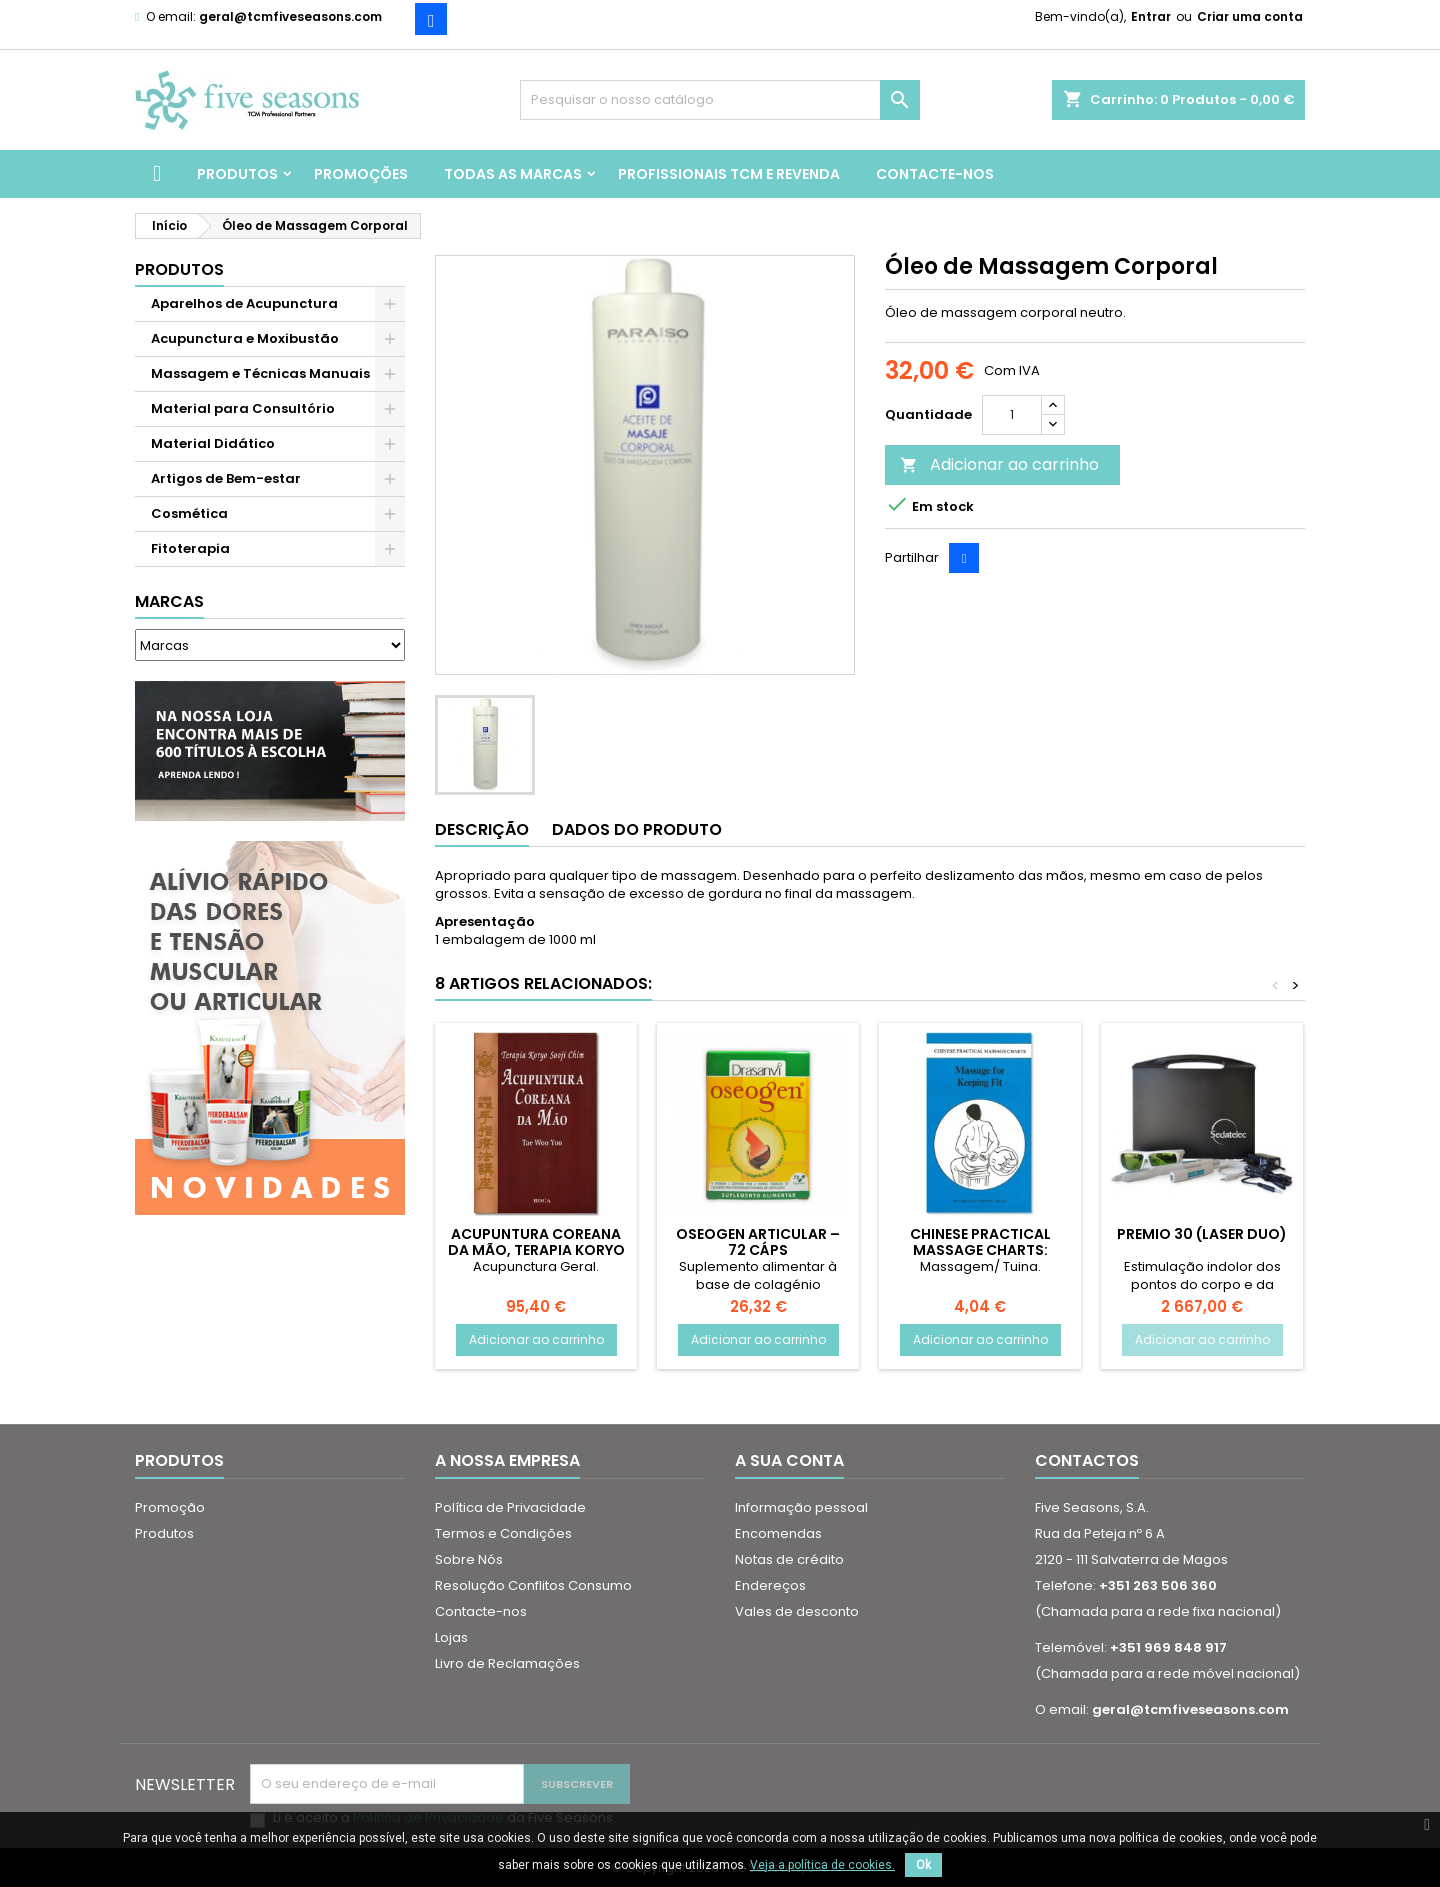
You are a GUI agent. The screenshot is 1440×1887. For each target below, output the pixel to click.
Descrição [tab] (482, 829)
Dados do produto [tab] (637, 829)
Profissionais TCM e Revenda (729, 174)
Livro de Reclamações (507, 1663)
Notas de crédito (789, 1559)
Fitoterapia (190, 548)
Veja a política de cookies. (822, 1865)
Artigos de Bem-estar (226, 478)
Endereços (770, 1585)
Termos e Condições (503, 1533)
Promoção (170, 1507)
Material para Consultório (243, 408)
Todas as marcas (513, 174)
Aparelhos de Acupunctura (244, 303)
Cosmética (189, 513)
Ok (923, 1865)
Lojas (451, 1637)
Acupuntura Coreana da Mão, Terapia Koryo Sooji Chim (536, 1250)
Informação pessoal (801, 1507)
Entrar (1151, 16)
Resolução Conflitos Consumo (533, 1585)
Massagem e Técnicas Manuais (260, 373)
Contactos (1087, 1460)
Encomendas (778, 1533)
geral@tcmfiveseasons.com (290, 16)
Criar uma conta (1250, 16)
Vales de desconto (797, 1611)
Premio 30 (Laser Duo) (1202, 1234)
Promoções (361, 174)
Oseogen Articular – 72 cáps (758, 1242)
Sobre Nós (469, 1559)
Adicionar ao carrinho (999, 464)
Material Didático (213, 443)
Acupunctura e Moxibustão (245, 338)
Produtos (237, 174)
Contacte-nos (935, 174)
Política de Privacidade (510, 1507)
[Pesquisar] (720, 100)
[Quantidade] (1012, 415)
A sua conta (789, 1460)
